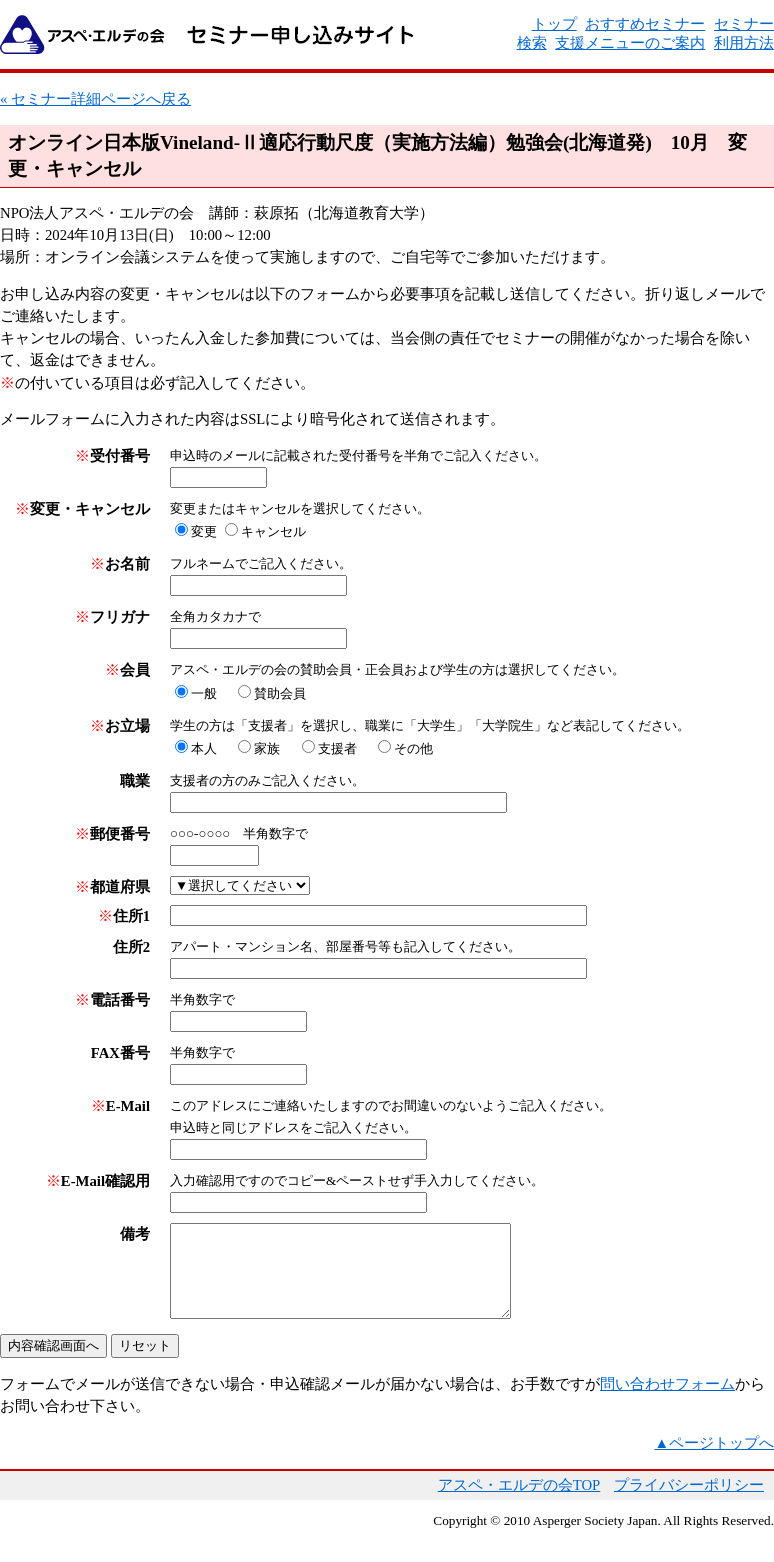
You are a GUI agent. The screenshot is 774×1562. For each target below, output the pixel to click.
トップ (554, 24)
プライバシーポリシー (689, 1503)
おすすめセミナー (645, 24)
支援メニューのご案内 (630, 43)
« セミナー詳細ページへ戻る (95, 99)
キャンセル (273, 531)
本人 (204, 748)
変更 (204, 531)
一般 (204, 693)
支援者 (337, 748)
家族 (267, 748)
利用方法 (744, 43)
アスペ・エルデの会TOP (519, 1503)
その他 (413, 748)
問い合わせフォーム (667, 1402)
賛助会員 (280, 693)
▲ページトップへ (714, 1461)
